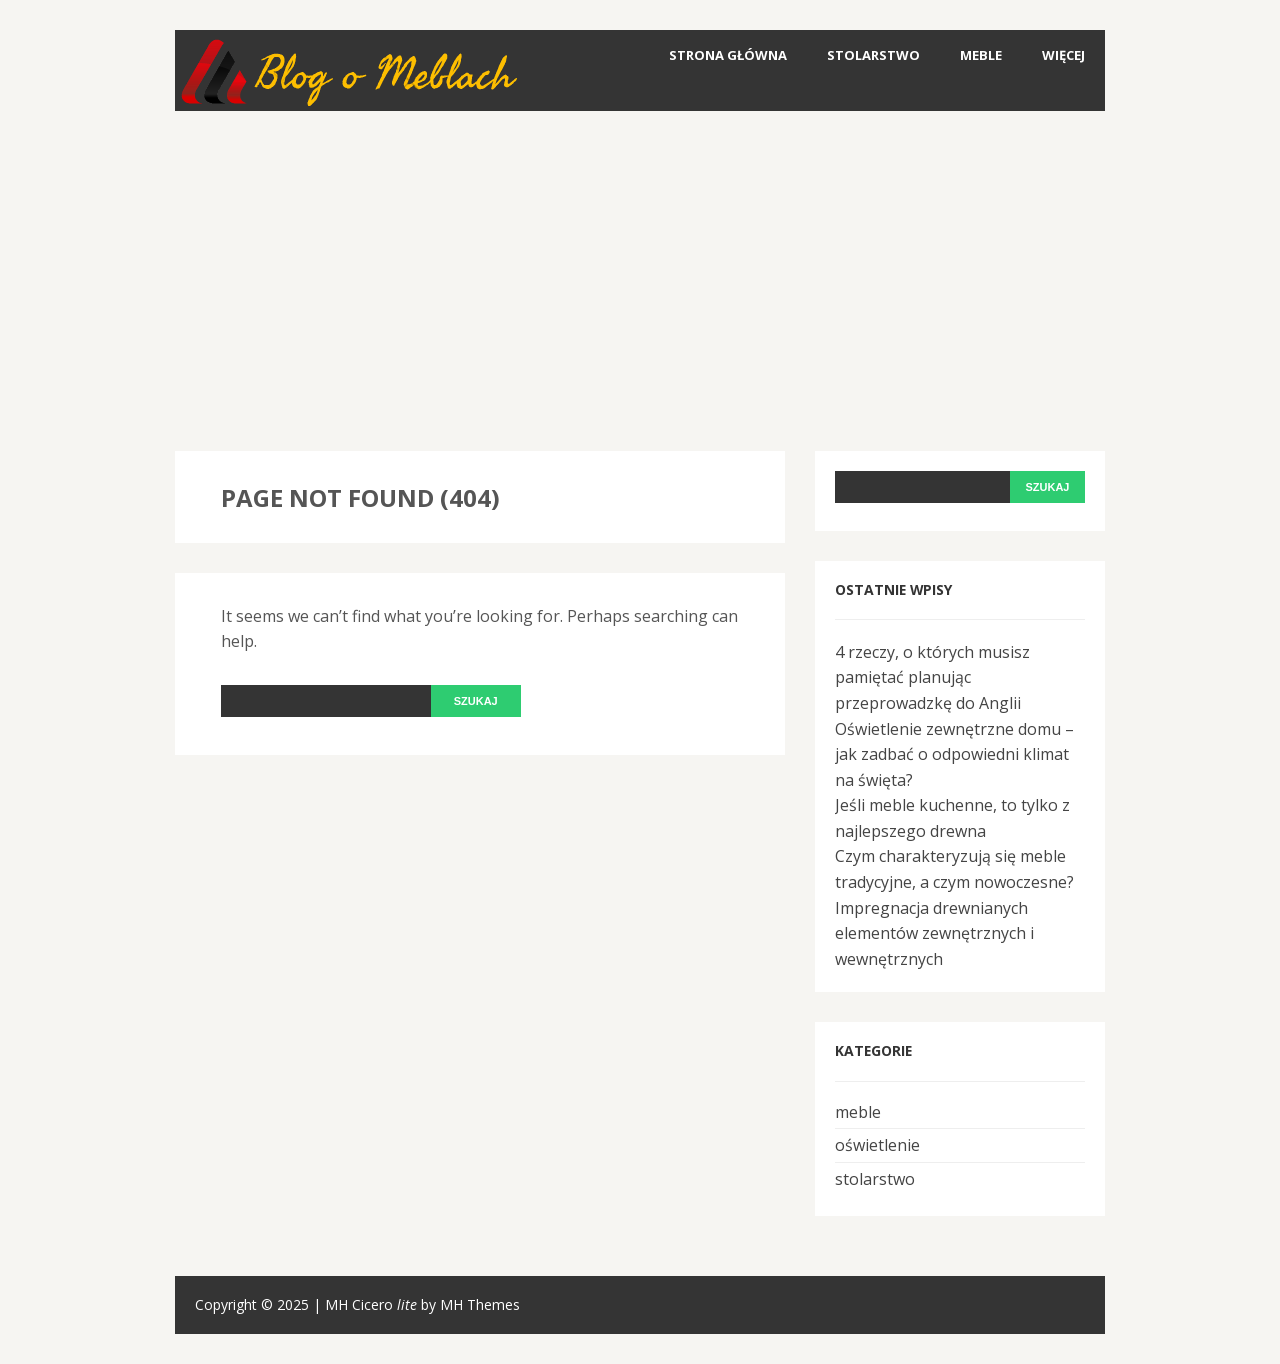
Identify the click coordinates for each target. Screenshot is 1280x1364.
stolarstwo (873, 55)
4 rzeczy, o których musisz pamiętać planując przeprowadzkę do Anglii (932, 677)
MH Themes (480, 1304)
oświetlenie (877, 1145)
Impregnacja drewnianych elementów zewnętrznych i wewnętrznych (934, 933)
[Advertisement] (640, 281)
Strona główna (728, 55)
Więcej (1063, 55)
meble (981, 55)
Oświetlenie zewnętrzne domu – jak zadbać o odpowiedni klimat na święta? (954, 754)
